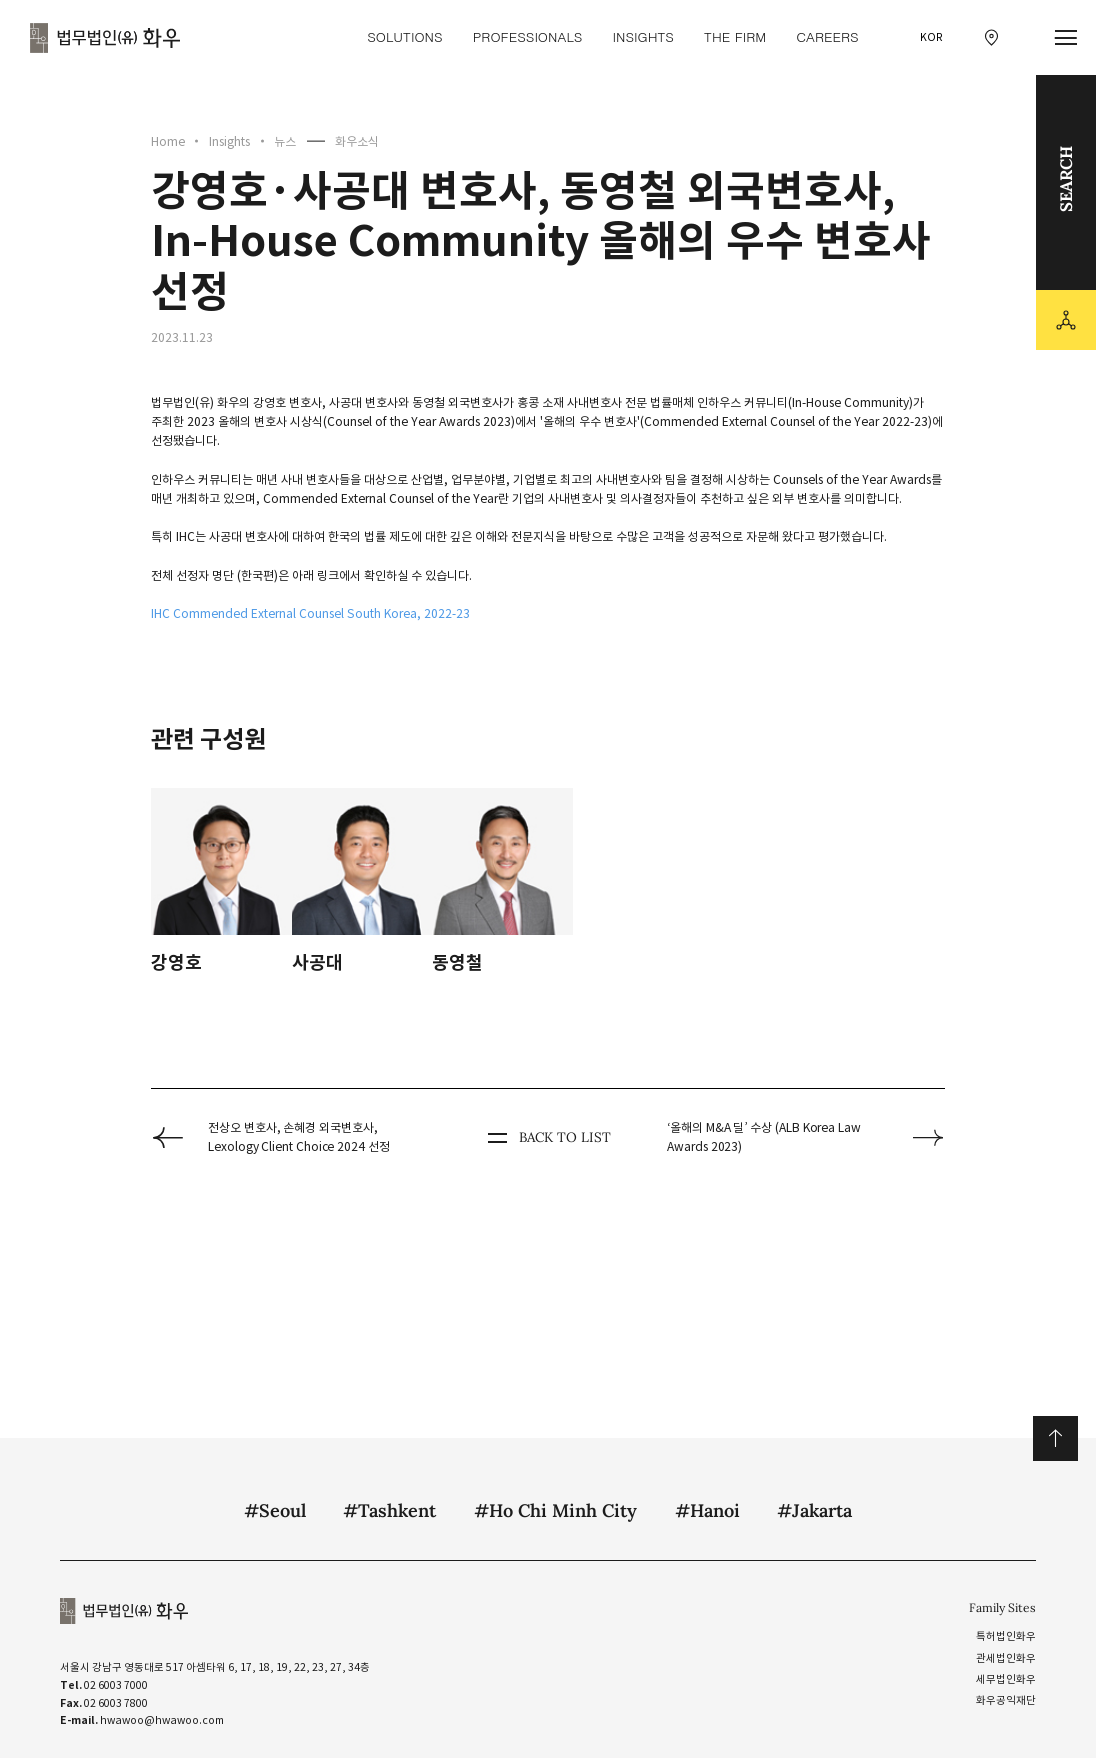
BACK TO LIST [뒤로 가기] (547, 1138)
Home (168, 141)
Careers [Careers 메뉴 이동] (827, 36)
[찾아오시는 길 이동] (991, 37)
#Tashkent (389, 1510)
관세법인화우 (1006, 1658)
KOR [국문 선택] (931, 37)
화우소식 (357, 141)
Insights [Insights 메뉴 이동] (642, 36)
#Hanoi (707, 1510)
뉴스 (285, 141)
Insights (229, 141)
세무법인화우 (1006, 1679)
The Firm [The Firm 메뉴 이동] (735, 36)
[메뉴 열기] (1066, 38)
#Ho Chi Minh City (555, 1510)
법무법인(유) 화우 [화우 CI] (105, 38)
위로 (1055, 1438)
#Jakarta (814, 1510)
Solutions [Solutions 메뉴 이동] (404, 36)
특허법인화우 (1006, 1636)
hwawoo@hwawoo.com (162, 1720)
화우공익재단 (1006, 1700)
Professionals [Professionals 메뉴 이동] (528, 36)
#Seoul (275, 1510)
